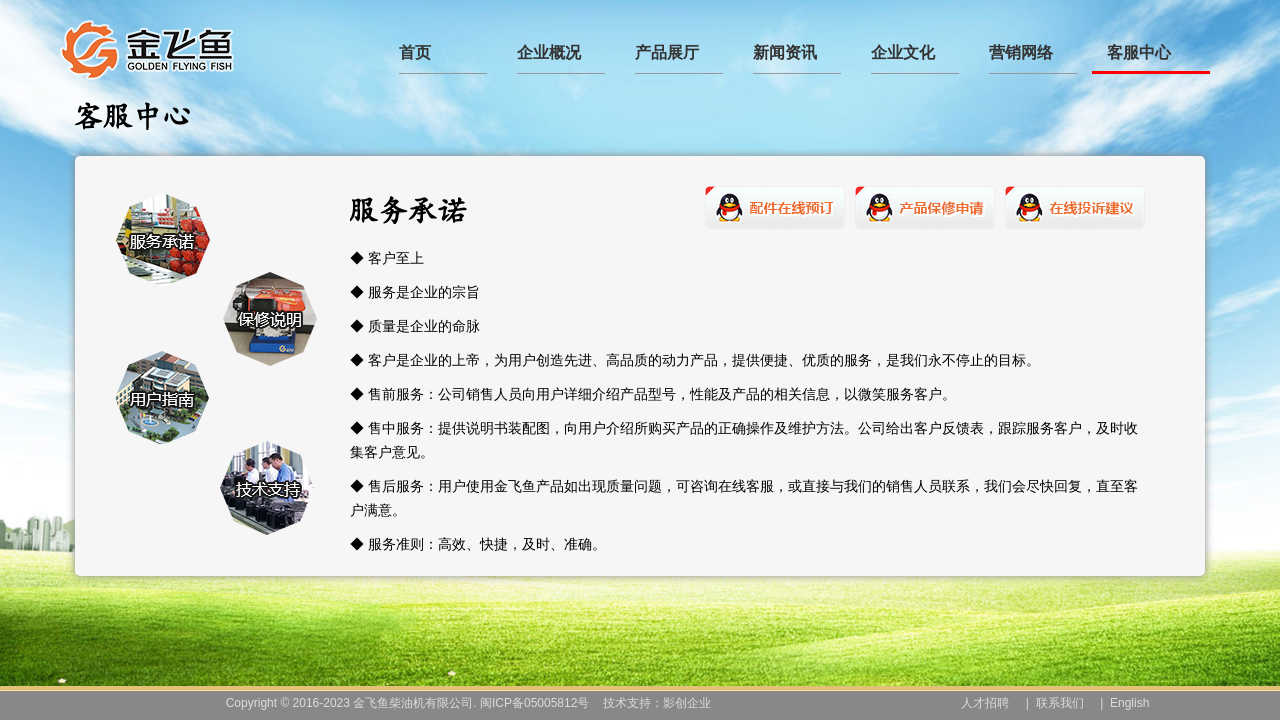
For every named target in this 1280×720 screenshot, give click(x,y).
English (1129, 703)
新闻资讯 (785, 52)
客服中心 (1139, 52)
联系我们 (1060, 703)
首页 (415, 52)
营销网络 (1021, 52)
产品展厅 (667, 52)
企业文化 (903, 52)
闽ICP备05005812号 (534, 703)
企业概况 (549, 52)
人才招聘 (985, 703)
